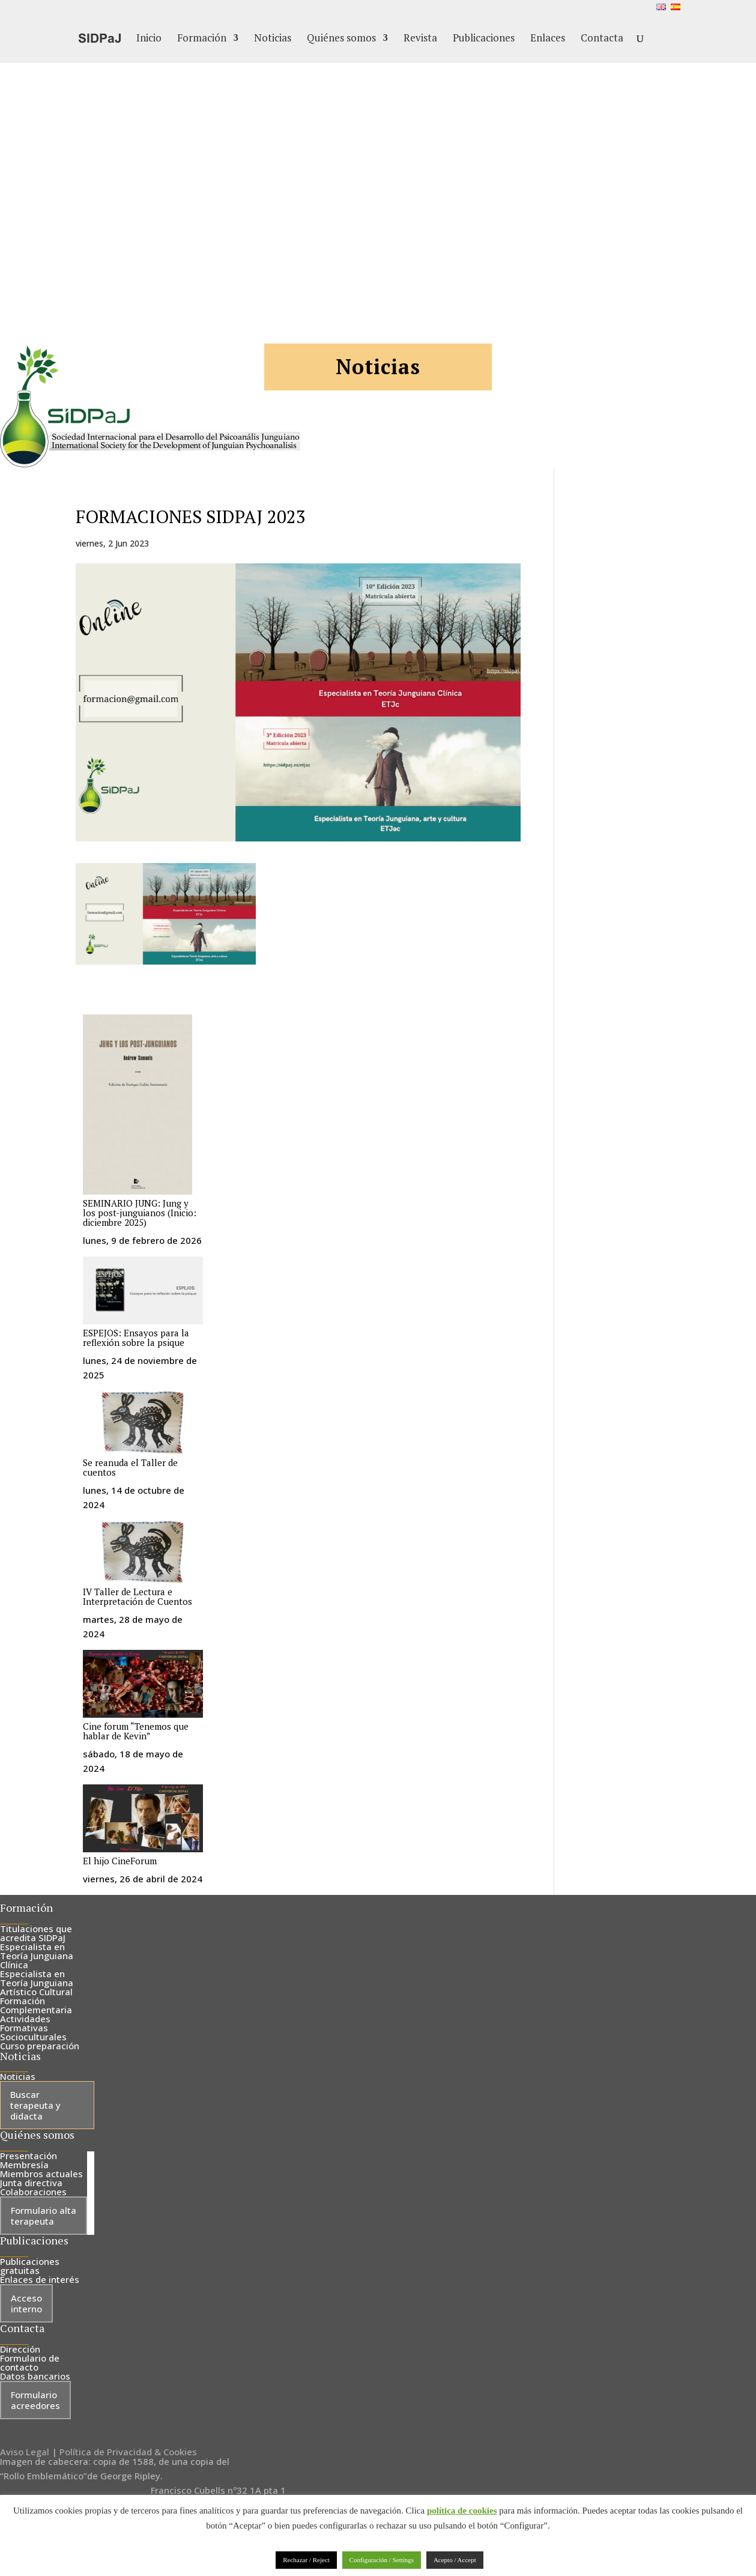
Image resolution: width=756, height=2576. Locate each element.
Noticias (272, 39)
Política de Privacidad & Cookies (128, 2452)
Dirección (20, 2349)
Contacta (602, 39)
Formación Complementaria (36, 2005)
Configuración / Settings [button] (381, 2559)
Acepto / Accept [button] (455, 2559)
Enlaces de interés (39, 2279)
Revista (420, 39)
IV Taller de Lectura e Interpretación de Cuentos (137, 1596)
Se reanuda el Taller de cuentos (130, 1467)
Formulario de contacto (29, 2362)
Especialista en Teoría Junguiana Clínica (36, 1956)
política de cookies (462, 2510)
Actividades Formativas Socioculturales (33, 2028)
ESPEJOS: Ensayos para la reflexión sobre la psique (136, 1337)
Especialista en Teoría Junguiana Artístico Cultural (36, 1983)
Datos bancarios (35, 2376)
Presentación (28, 2156)
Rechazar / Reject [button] (306, 2559)
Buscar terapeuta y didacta (35, 2105)
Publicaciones (484, 39)
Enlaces (547, 39)
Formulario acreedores (35, 2400)
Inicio (149, 39)
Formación (201, 39)
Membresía (24, 2165)
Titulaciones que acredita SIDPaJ (36, 1933)
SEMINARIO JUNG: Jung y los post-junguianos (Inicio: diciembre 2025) (139, 1212)
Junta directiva (31, 2183)
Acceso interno (26, 2303)
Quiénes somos (341, 39)
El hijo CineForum (120, 1861)
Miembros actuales (41, 2174)
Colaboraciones (33, 2192)
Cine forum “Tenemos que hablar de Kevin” (136, 1731)
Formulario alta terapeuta (43, 2215)
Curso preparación (39, 2046)
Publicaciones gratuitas (29, 2265)
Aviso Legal (24, 2452)
